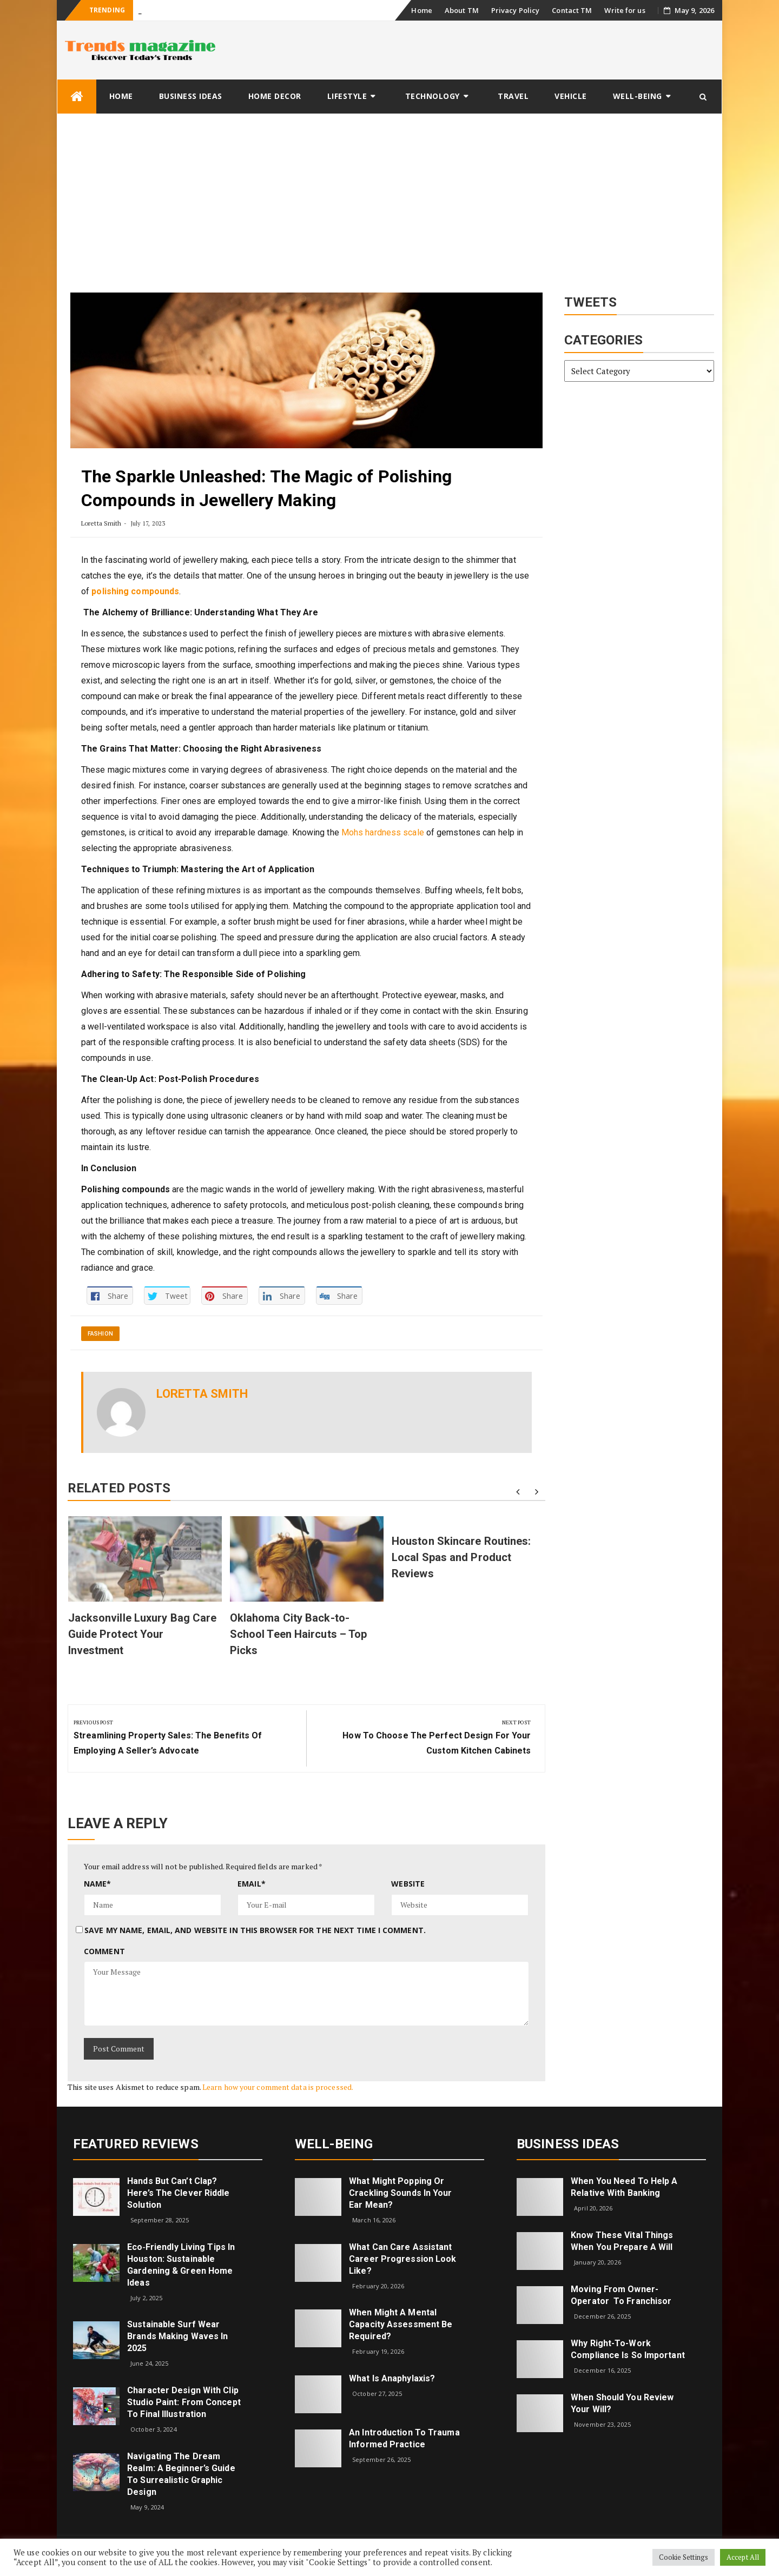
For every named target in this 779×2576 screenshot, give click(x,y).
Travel (513, 96)
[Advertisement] (389, 195)
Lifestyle (347, 96)
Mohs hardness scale (382, 832)
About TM (462, 10)
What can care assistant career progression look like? (402, 2259)
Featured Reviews (136, 2144)
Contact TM (572, 10)
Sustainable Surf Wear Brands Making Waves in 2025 (177, 2336)
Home (421, 10)
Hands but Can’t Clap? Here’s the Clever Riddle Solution (178, 2193)
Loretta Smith (101, 523)
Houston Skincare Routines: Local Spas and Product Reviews (461, 1557)
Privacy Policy (515, 10)
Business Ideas (190, 96)
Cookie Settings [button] (684, 2557)
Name (97, 1883)
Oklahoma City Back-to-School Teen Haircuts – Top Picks (298, 1634)
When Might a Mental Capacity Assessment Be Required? (400, 2324)
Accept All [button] (743, 2557)
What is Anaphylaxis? (392, 2378)
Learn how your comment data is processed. (277, 2087)
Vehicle (570, 96)
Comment (104, 1951)
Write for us (624, 10)
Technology (432, 96)
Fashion (100, 1333)
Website (408, 1883)
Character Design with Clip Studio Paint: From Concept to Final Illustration (184, 2402)
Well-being (637, 96)
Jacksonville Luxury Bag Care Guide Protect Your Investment (142, 1634)
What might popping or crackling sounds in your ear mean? (400, 2193)
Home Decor (274, 96)
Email (251, 1883)
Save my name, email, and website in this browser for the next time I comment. (255, 1930)
